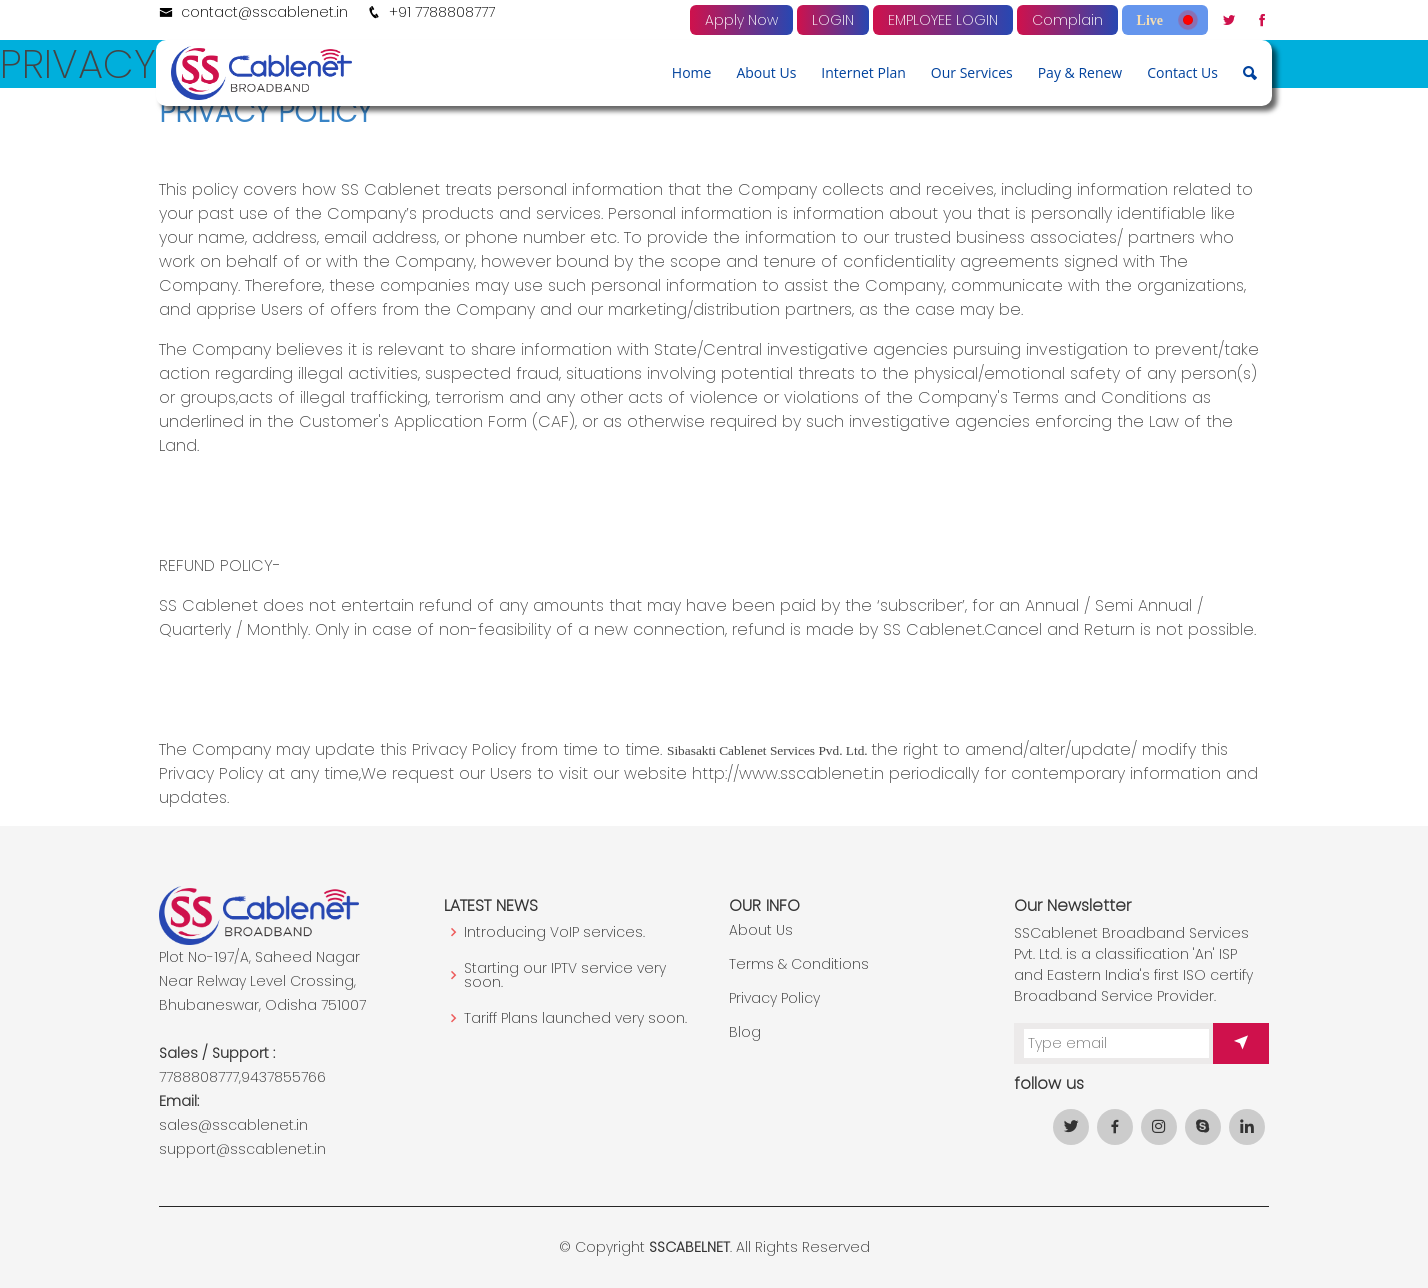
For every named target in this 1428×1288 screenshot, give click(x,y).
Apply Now (741, 20)
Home (692, 72)
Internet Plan (863, 72)
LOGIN (833, 20)
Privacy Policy (774, 998)
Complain (1067, 20)
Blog (745, 1032)
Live (1165, 20)
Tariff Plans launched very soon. (575, 1018)
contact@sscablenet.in (264, 12)
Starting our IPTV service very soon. (565, 975)
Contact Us (1182, 72)
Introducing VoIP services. (554, 932)
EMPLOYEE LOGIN (943, 20)
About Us (766, 72)
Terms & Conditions (799, 964)
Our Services (972, 72)
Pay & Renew (1080, 72)
